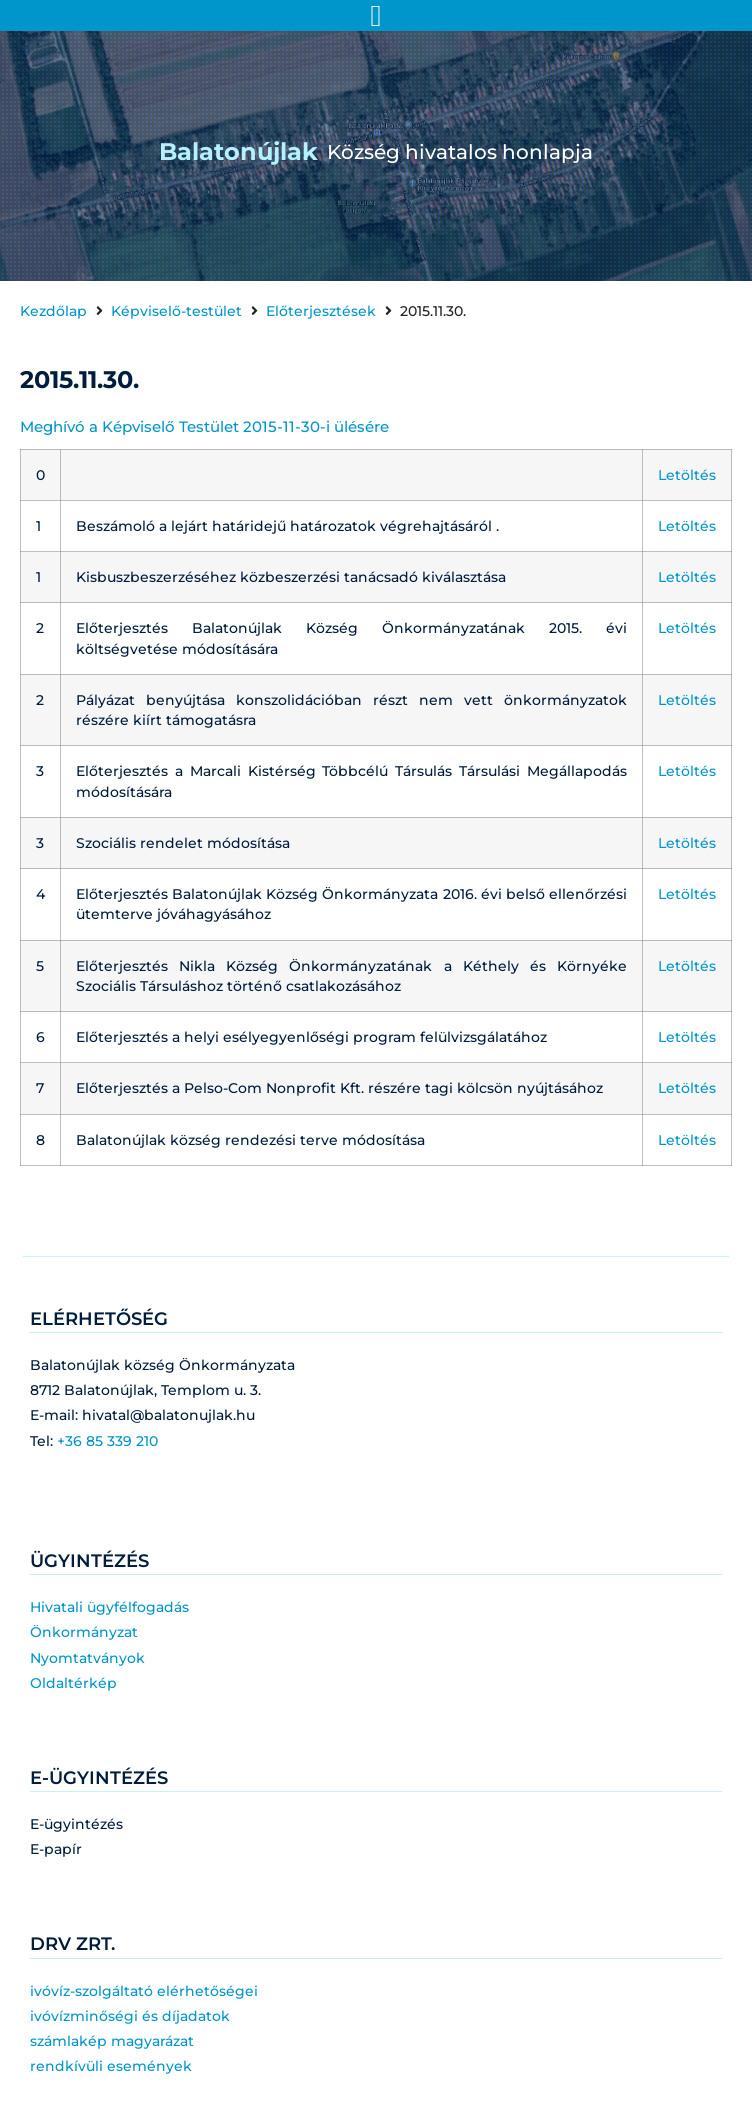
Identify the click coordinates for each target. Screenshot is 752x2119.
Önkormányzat (84, 1632)
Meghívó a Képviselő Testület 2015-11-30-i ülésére (204, 426)
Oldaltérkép (73, 1683)
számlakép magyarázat (112, 2041)
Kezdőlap (53, 311)
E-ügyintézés (76, 1824)
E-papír (56, 1849)
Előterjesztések (321, 311)
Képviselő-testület (176, 311)
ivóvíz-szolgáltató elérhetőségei (144, 1991)
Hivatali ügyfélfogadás (109, 1607)
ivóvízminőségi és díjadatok (130, 2016)
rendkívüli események (111, 2066)
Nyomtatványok (87, 1658)
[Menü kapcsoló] (376, 16)
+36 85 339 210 (107, 1441)
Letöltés (687, 475)
